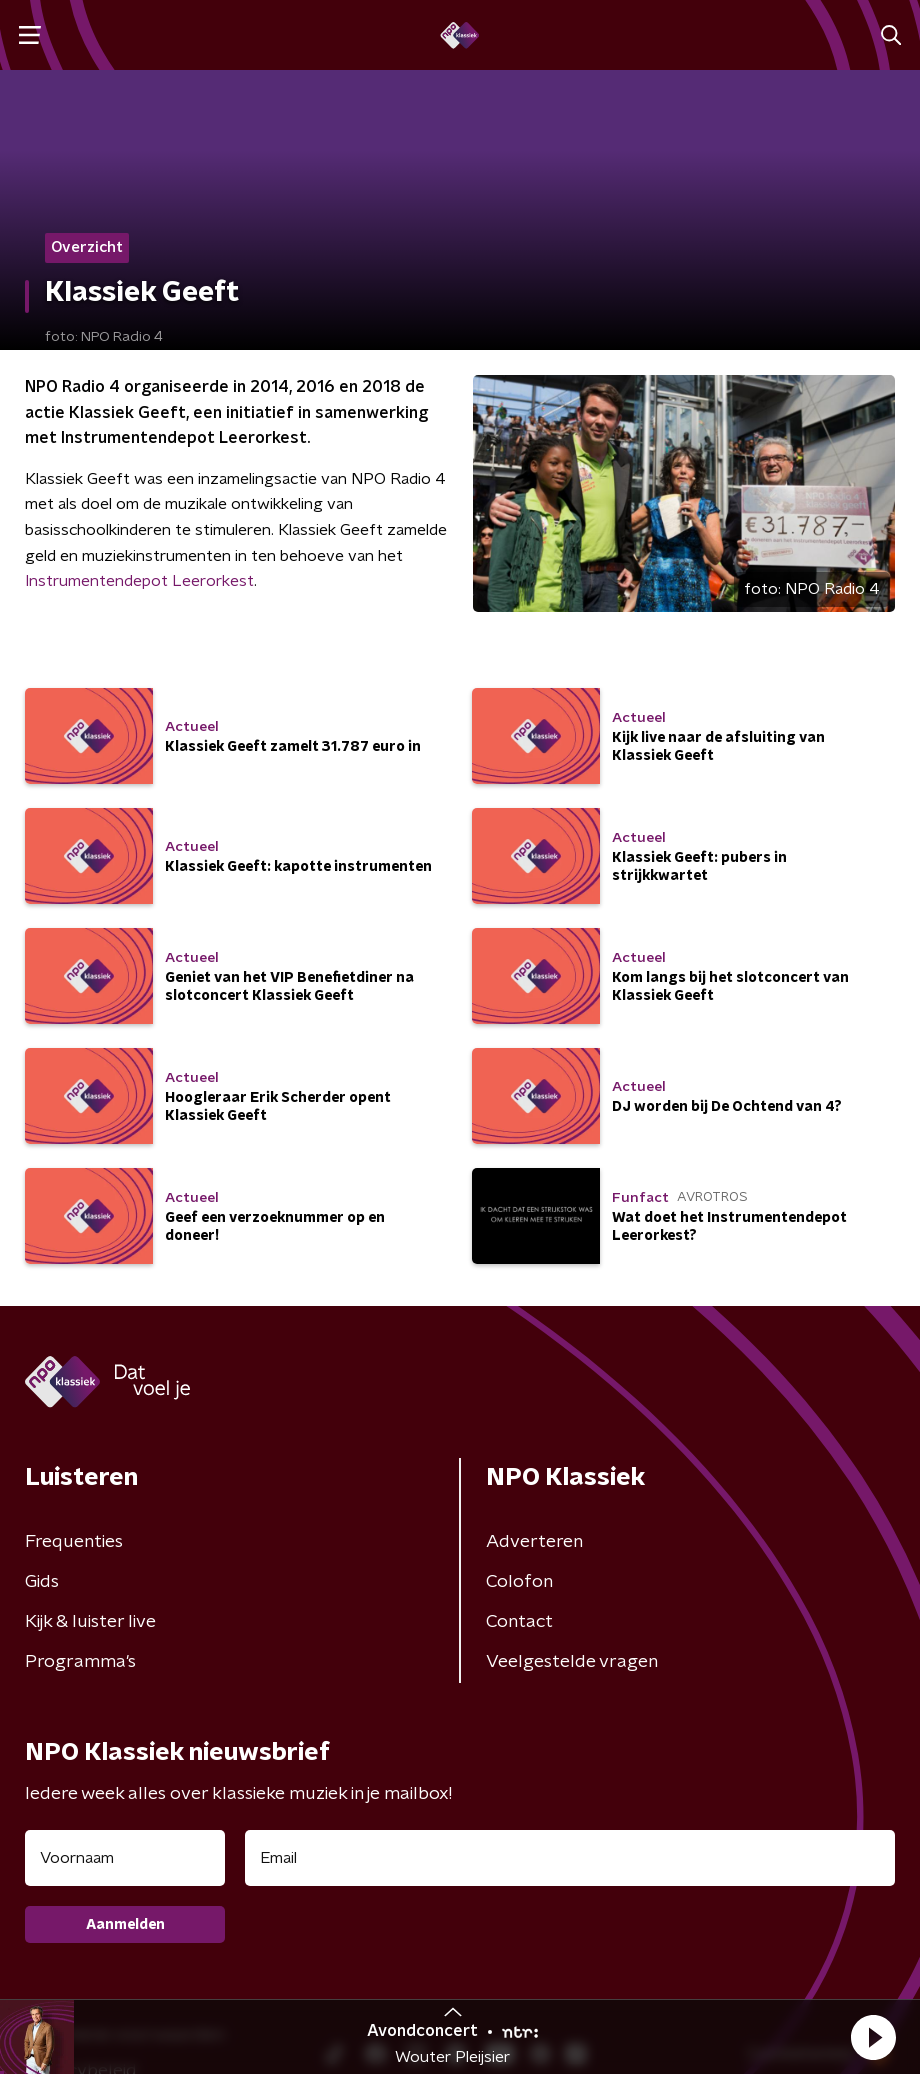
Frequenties (74, 1542)
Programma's (80, 1662)
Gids (42, 1582)
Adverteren (534, 1542)
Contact (519, 1622)
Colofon (519, 1582)
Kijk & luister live (90, 1622)
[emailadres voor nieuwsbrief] (570, 1858)
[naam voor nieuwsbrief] (125, 1858)
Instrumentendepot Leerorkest (139, 581)
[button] (873, 2037)
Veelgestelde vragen (572, 1662)
